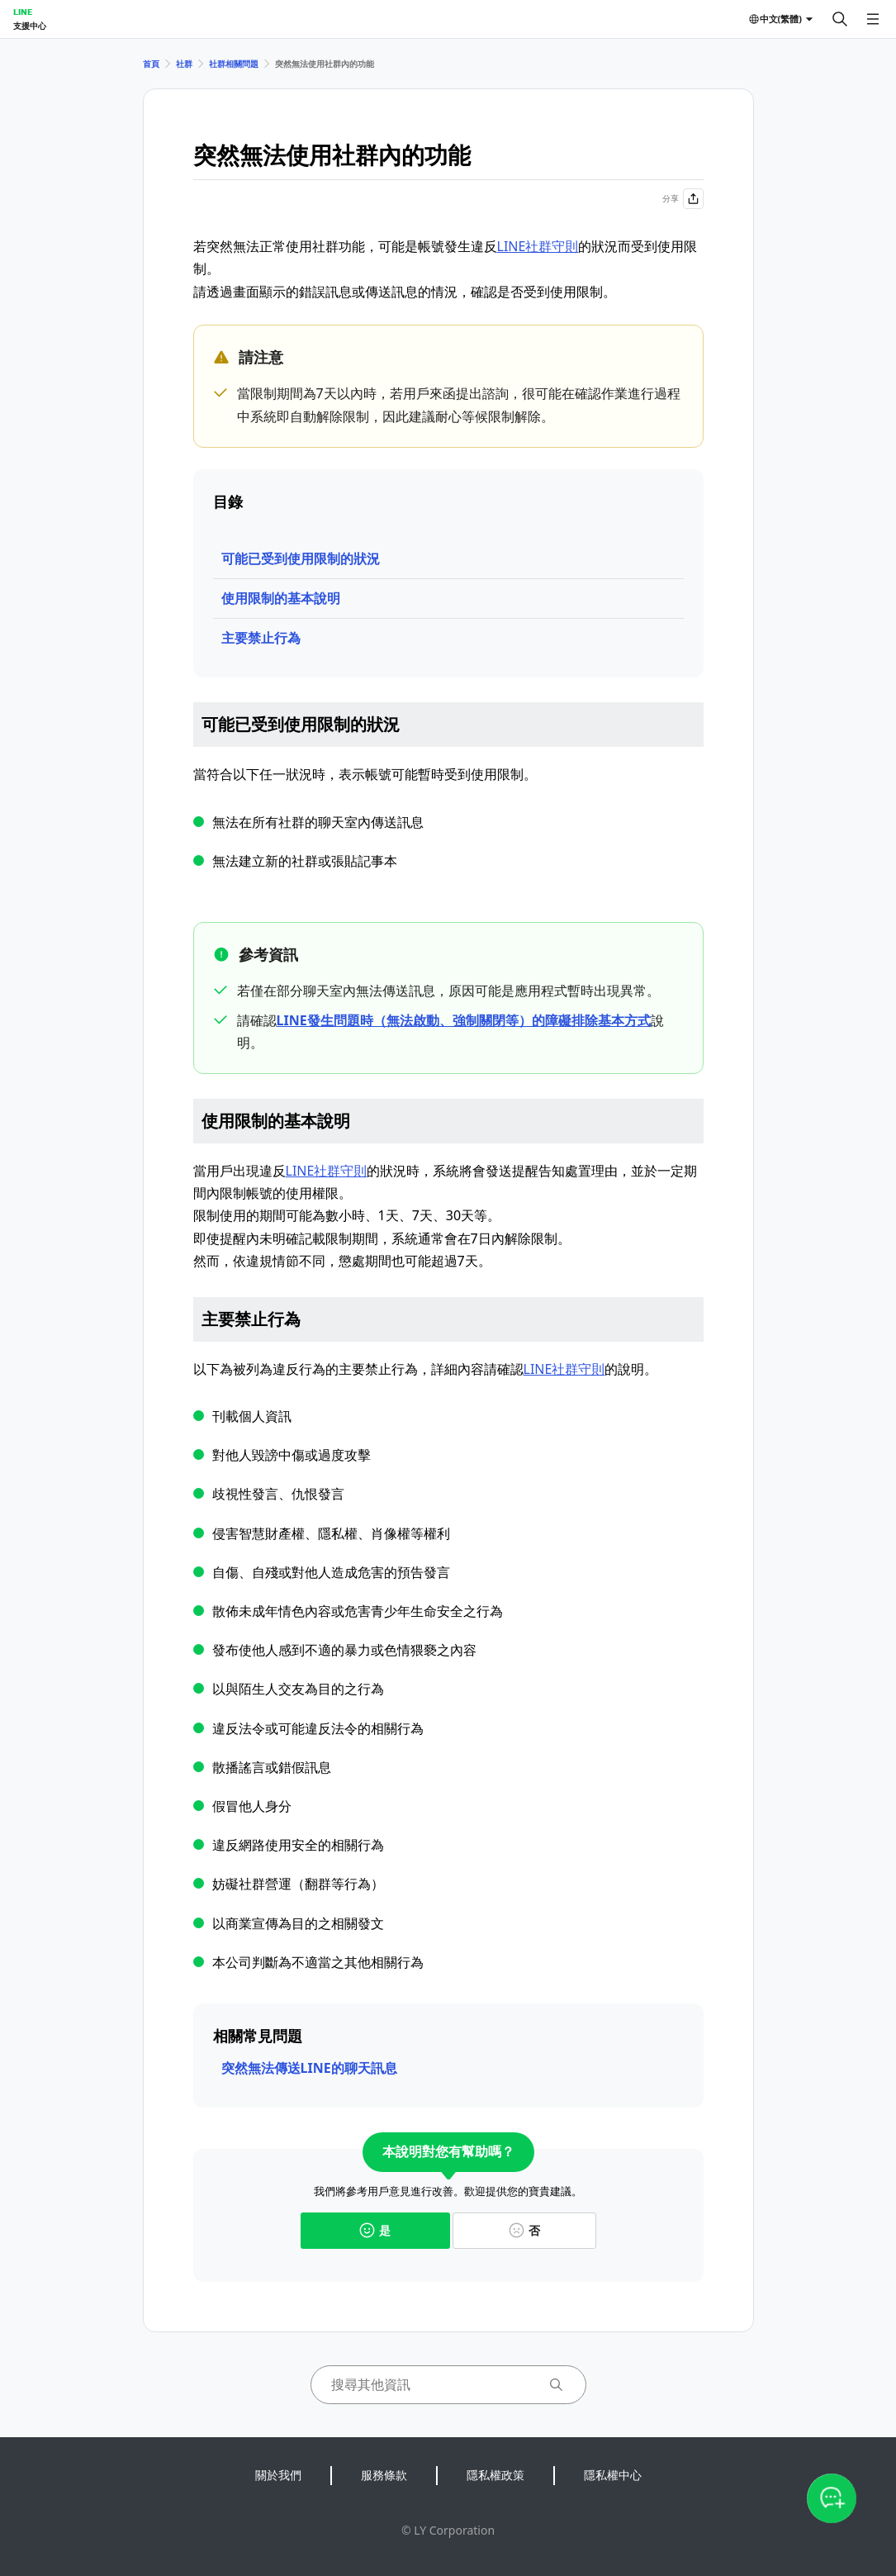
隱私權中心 (613, 2475)
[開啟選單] (872, 19)
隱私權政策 (495, 2475)
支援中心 (29, 25)
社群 (184, 63)
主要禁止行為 (261, 638)
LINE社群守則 (538, 246)
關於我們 (278, 2475)
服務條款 (384, 2475)
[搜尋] (839, 19)
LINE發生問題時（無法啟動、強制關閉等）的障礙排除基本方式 (464, 1020)
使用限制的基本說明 (280, 598)
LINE (22, 11)
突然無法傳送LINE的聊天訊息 (309, 2068)
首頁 (151, 63)
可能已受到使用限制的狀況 (300, 558)
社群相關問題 (233, 63)
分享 (683, 198)
